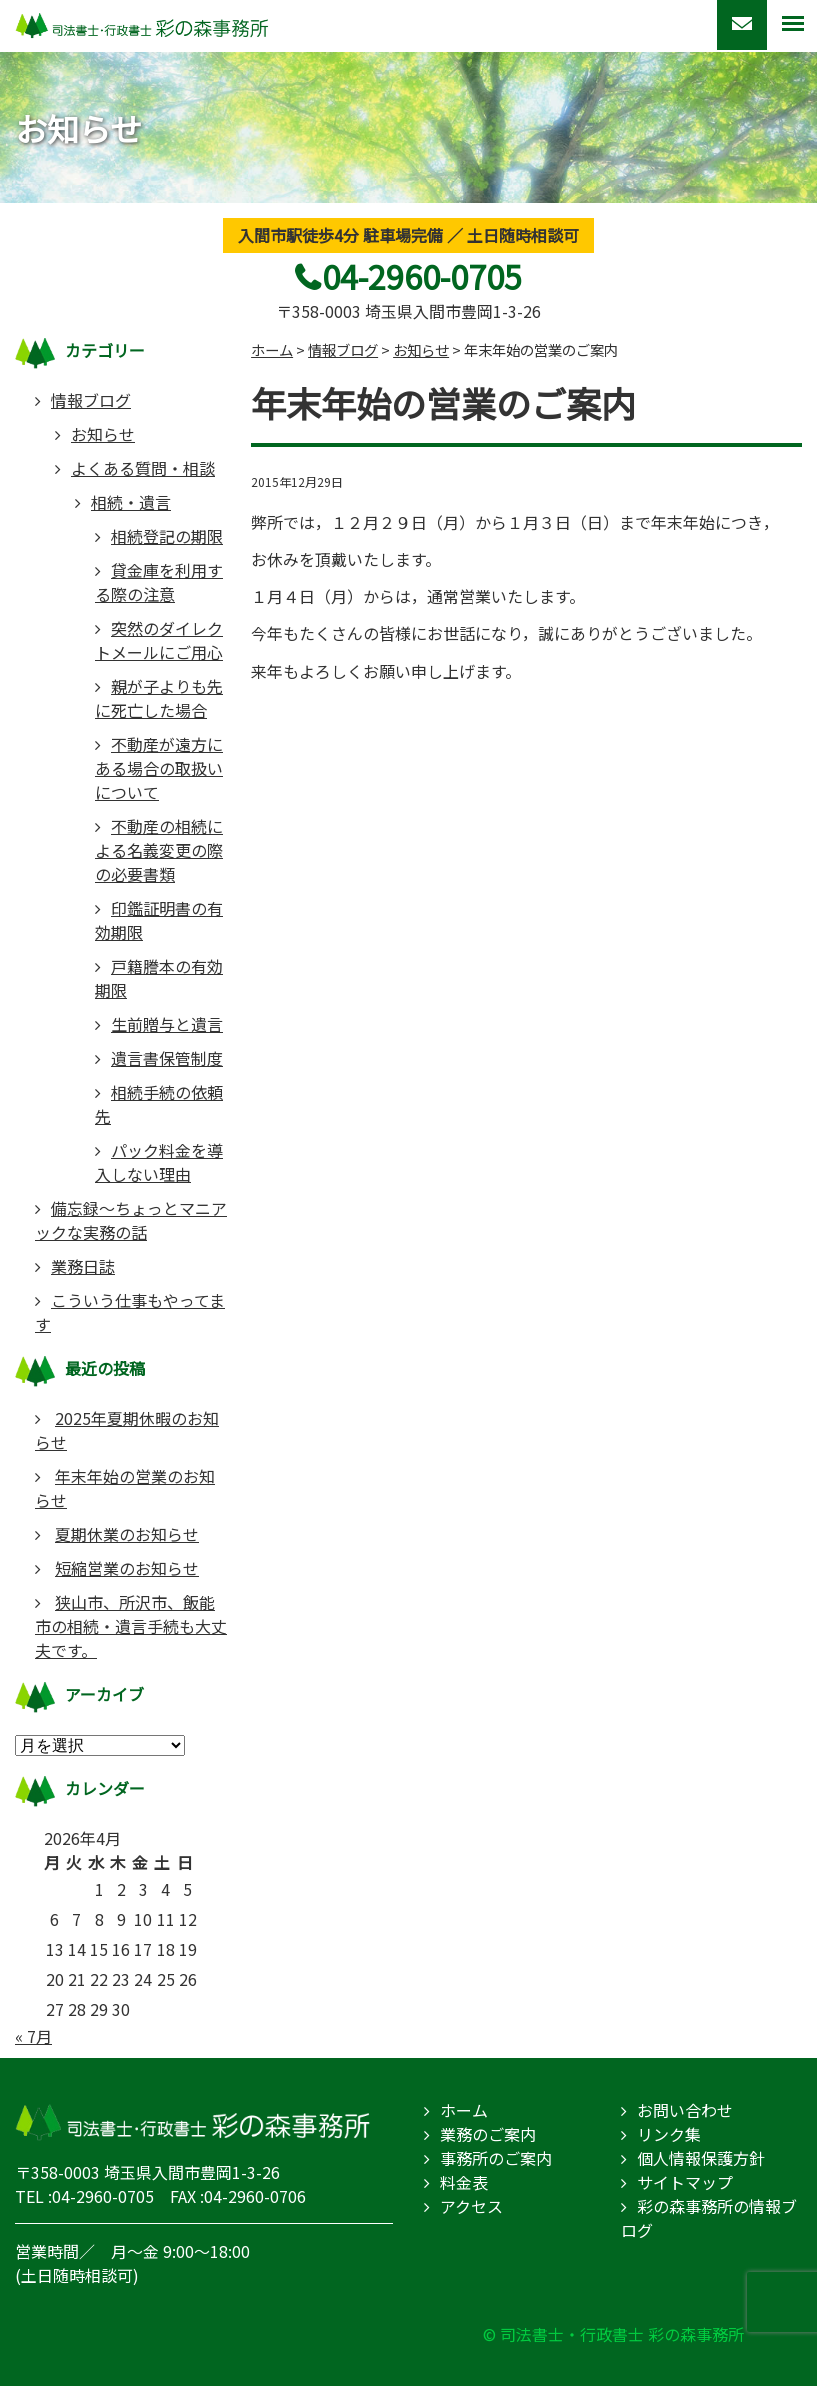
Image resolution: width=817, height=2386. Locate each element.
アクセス (471, 2206)
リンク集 (669, 2134)
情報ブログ (91, 400)
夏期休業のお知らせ (127, 1534)
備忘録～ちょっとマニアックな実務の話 (131, 1220)
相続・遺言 (131, 502)
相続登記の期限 (167, 536)
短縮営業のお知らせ (127, 1568)
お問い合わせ (685, 2110)
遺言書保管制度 (167, 1058)
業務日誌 (83, 1266)
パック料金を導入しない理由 (159, 1162)
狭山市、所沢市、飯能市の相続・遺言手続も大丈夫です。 (131, 1626)
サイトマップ (685, 2182)
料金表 (464, 2182)
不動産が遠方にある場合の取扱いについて (159, 768)
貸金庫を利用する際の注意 (159, 582)
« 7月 (33, 2036)
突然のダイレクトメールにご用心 (159, 640)
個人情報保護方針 (701, 2158)
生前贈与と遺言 (167, 1024)
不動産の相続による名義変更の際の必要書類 (159, 850)
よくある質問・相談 (143, 468)
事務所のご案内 (496, 2158)
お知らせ (103, 434)
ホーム (464, 2110)
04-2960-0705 (422, 276)
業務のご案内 (488, 2134)
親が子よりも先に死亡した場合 (159, 698)
